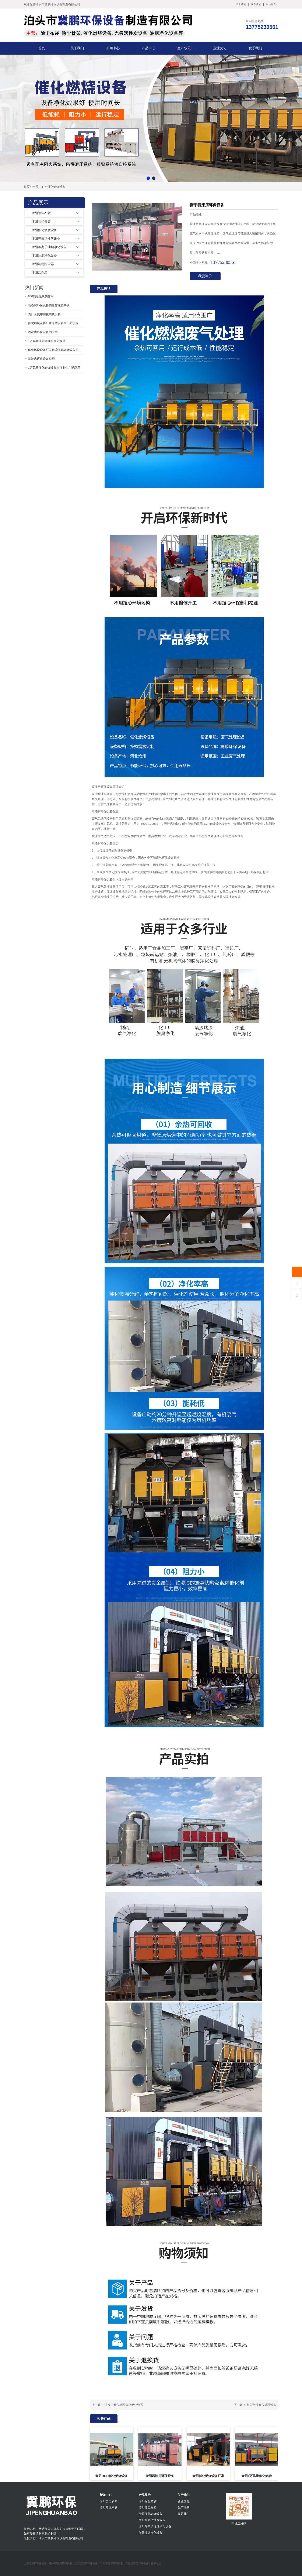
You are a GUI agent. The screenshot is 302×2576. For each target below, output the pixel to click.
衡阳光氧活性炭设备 (46, 238)
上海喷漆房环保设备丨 (36, 2563)
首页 (41, 48)
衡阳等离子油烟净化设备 (49, 247)
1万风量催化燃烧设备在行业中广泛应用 (54, 367)
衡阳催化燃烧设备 (44, 230)
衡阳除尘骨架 (41, 221)
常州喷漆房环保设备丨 (113, 2563)
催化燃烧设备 (56, 186)
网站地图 (271, 4)
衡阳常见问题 (108, 2507)
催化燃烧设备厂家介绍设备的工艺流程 (53, 323)
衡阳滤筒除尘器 (43, 264)
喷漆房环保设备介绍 (41, 358)
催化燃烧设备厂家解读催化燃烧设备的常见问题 (56, 350)
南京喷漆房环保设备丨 (62, 2563)
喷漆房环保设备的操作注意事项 (49, 305)
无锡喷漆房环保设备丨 (138, 2563)
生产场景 (184, 48)
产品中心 (148, 48)
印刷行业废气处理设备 (261, 2405)
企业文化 (219, 48)
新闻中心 (113, 48)
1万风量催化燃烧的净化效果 (46, 341)
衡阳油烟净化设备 (44, 255)
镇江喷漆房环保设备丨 (87, 2563)
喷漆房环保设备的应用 (43, 332)
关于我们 (241, 4)
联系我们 (256, 4)
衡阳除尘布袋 (41, 213)
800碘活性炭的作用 (41, 296)
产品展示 (145, 2495)
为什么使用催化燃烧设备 (44, 314)
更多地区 (156, 2563)
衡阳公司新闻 (108, 2501)
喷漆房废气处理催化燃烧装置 (124, 2405)
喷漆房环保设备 (102, 786)
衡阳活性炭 (40, 272)
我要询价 (205, 276)
